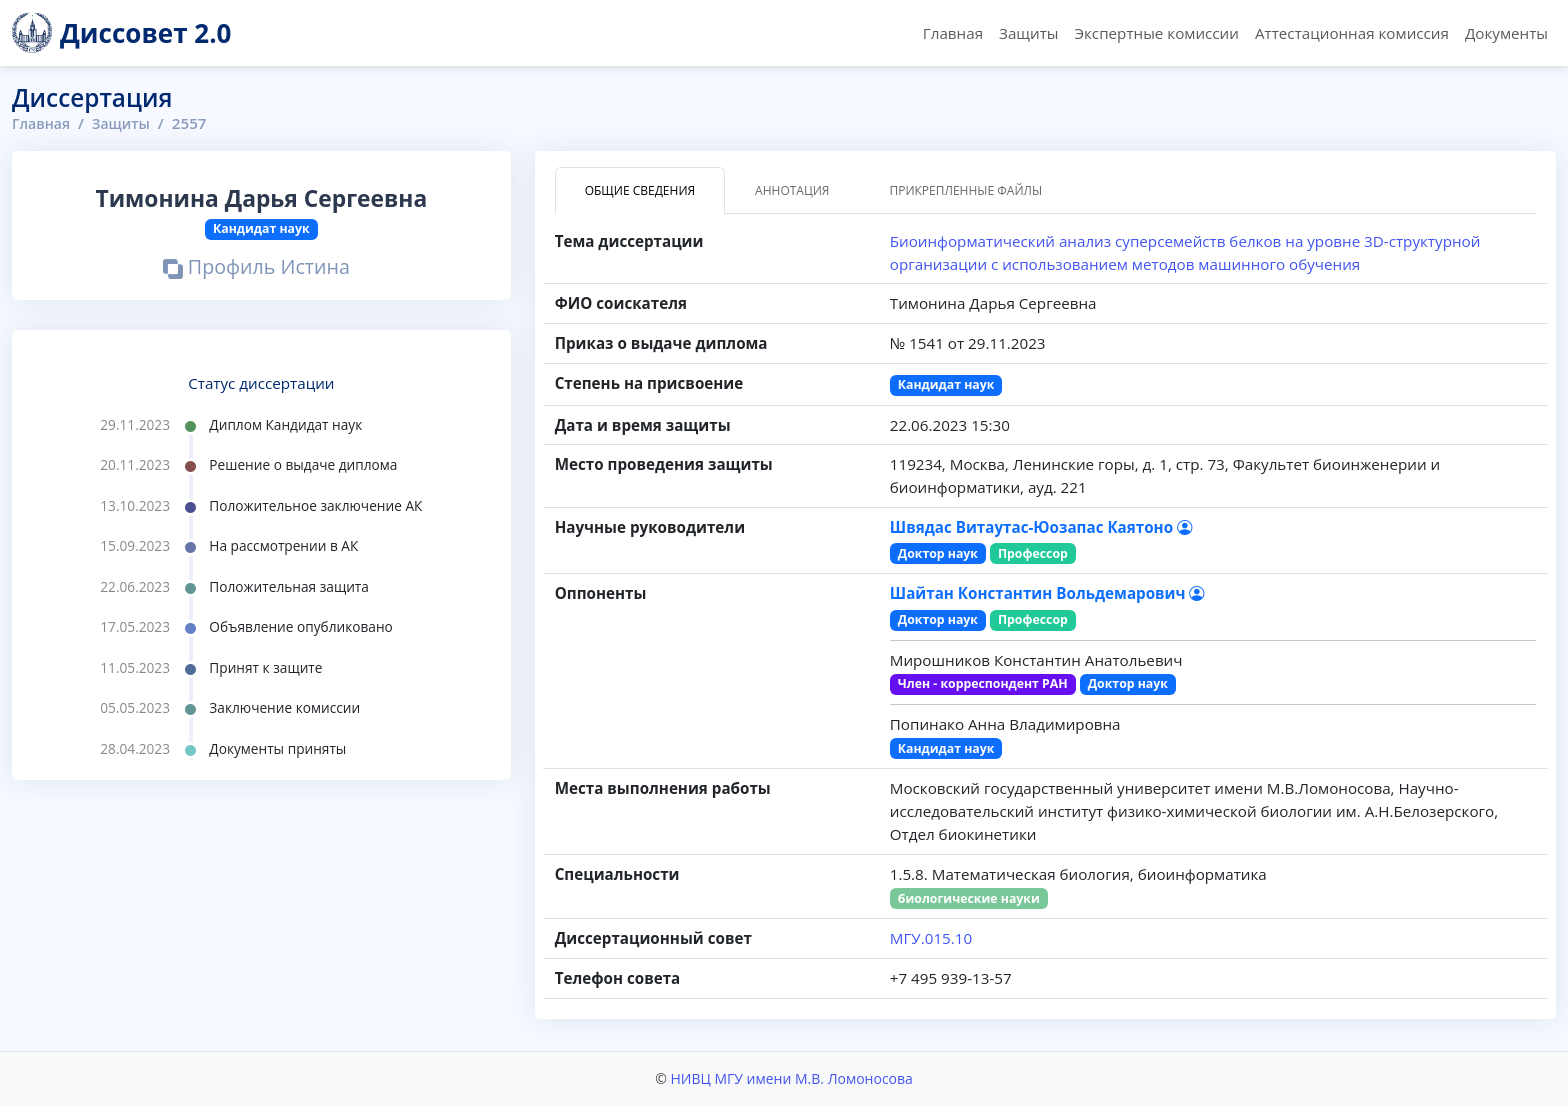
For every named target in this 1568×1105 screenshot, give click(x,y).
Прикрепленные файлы (965, 190)
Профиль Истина (256, 268)
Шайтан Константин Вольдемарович (1047, 593)
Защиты (1028, 33)
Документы (1506, 33)
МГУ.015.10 (931, 938)
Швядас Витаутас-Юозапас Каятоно (1041, 527)
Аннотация (792, 190)
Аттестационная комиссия (1352, 33)
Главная (953, 33)
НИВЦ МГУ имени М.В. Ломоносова (791, 1078)
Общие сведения (640, 190)
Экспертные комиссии (1156, 33)
